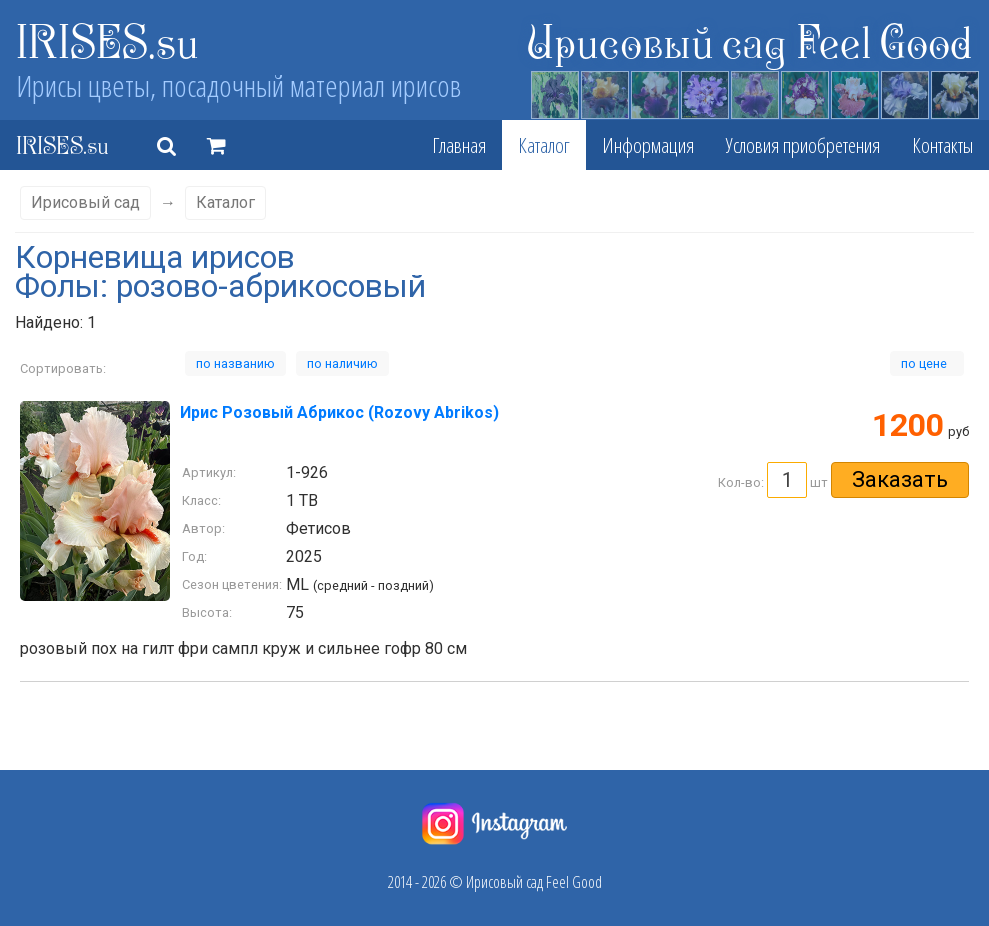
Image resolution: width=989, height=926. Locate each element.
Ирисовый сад (85, 202)
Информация (648, 145)
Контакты (942, 145)
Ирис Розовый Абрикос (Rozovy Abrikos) (339, 412)
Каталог (544, 145)
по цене (927, 363)
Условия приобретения (803, 145)
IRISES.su (107, 40)
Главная (459, 145)
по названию (235, 363)
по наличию (342, 363)
